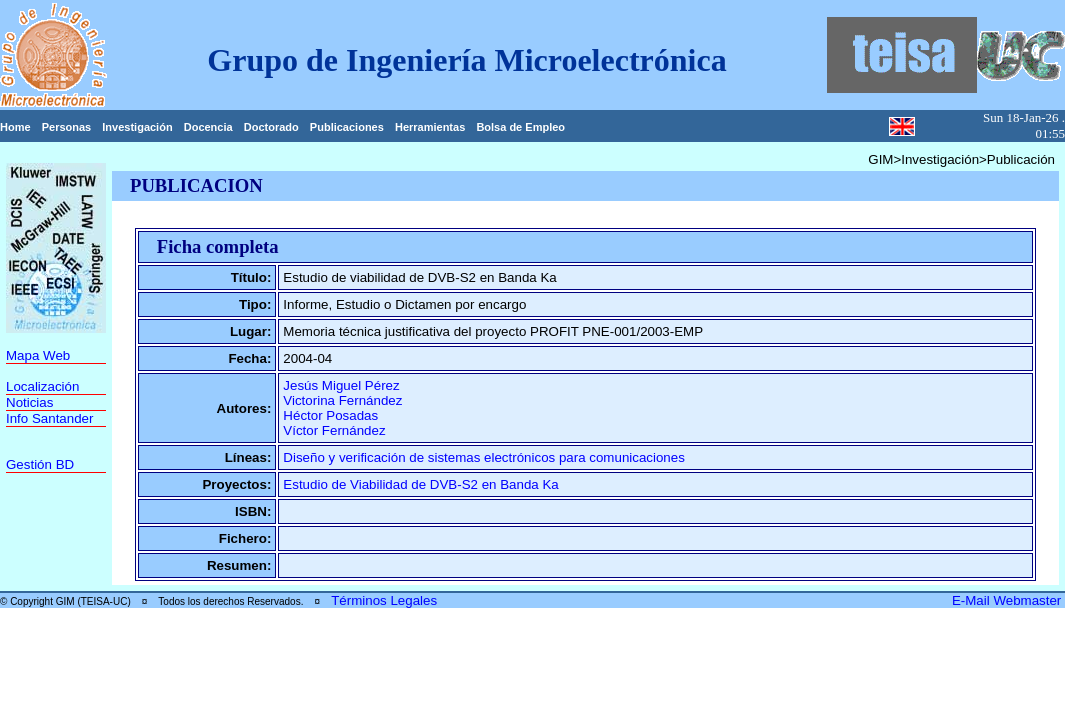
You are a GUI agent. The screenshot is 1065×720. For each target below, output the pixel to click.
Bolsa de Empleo (520, 127)
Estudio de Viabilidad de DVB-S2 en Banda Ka (420, 484)
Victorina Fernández (342, 400)
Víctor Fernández (334, 430)
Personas (67, 127)
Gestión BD (40, 464)
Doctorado (271, 127)
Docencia (208, 127)
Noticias (29, 402)
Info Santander (49, 418)
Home (15, 127)
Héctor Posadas (330, 415)
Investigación (137, 127)
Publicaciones (347, 127)
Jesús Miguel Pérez (341, 385)
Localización (42, 386)
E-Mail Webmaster (1008, 600)
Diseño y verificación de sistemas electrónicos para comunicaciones (484, 457)
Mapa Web (38, 355)
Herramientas (430, 127)
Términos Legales (384, 600)
